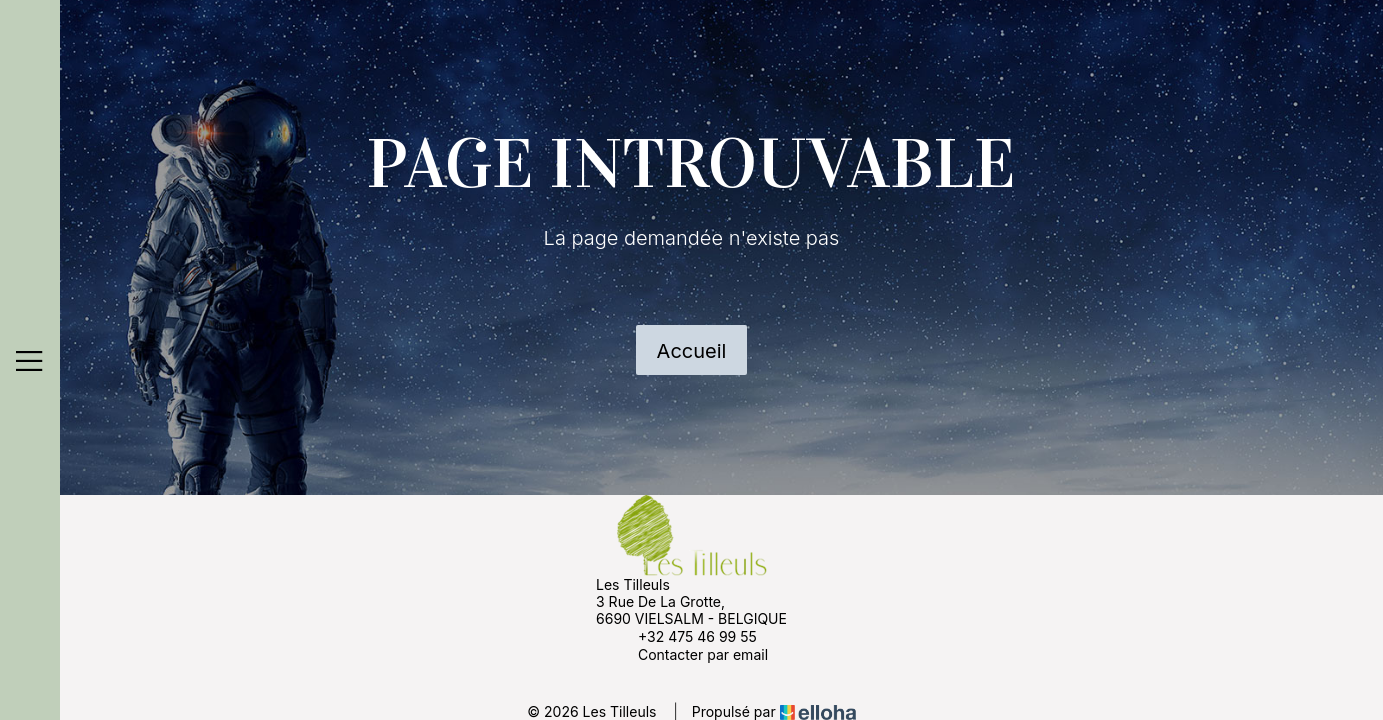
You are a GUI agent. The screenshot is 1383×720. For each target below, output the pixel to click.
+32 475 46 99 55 (686, 636)
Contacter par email (691, 654)
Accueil (692, 351)
